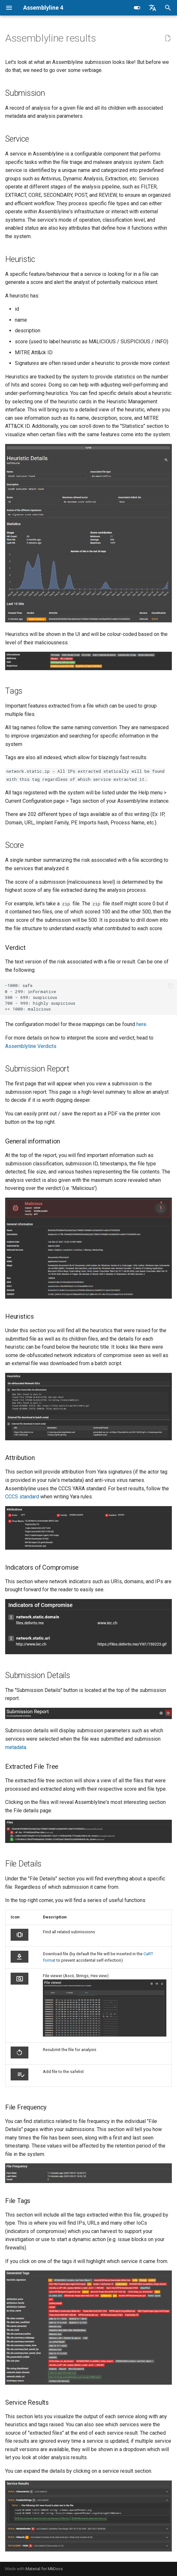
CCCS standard (22, 1497)
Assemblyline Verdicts (30, 1046)
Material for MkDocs (44, 2568)
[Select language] (152, 7)
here (141, 1024)
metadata (15, 1747)
